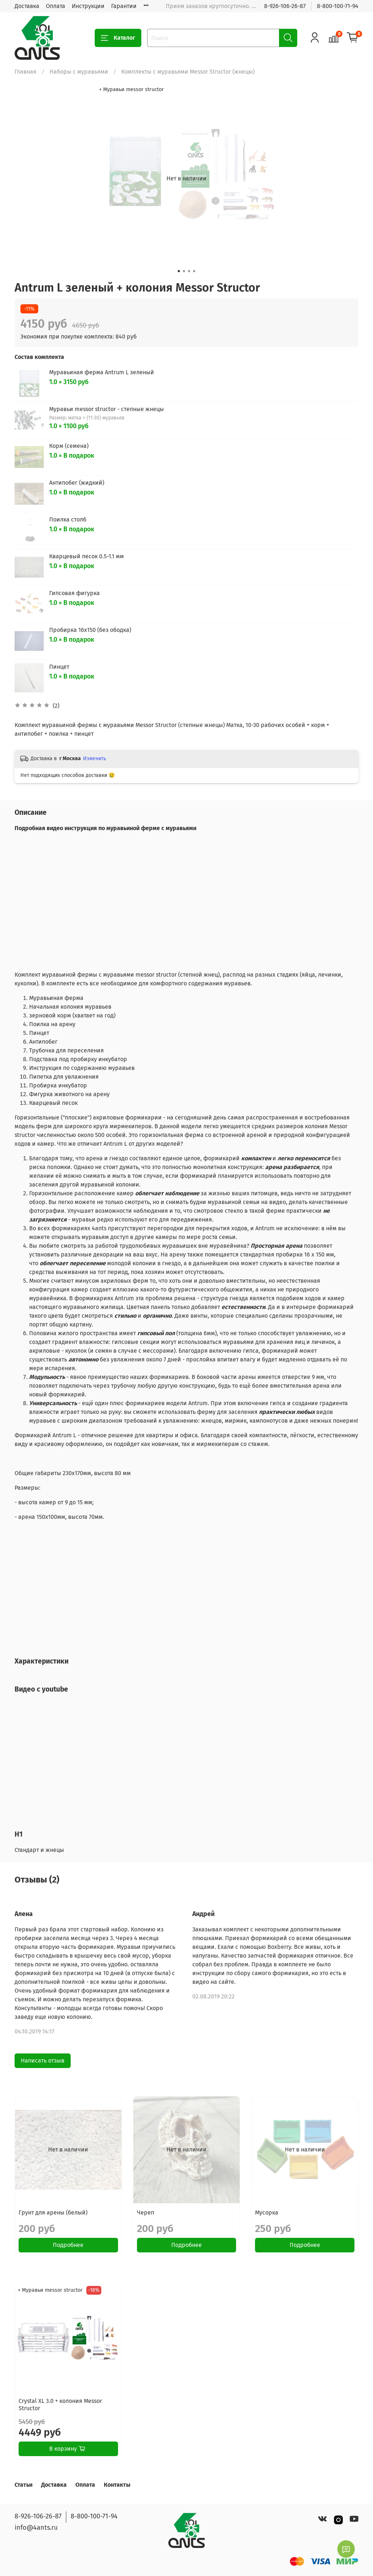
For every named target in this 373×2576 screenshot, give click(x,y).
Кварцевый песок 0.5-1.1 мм (86, 556)
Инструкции (88, 6)
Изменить (94, 758)
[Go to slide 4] (194, 271)
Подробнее (68, 2244)
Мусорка (266, 2212)
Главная (25, 71)
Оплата (55, 6)
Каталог (118, 38)
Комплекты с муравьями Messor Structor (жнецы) (188, 71)
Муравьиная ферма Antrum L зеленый (101, 372)
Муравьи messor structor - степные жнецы (106, 409)
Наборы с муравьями (79, 71)
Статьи (23, 2484)
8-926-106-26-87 (285, 6)
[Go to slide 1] (179, 271)
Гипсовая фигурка (74, 593)
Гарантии (124, 6)
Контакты (117, 2484)
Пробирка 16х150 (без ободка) (90, 629)
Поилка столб (67, 519)
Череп (145, 2212)
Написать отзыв (42, 2060)
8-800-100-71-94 (337, 6)
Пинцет (59, 666)
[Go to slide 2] (184, 271)
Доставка (27, 6)
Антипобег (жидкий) (76, 482)
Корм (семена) (69, 445)
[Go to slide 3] (189, 271)
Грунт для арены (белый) (53, 2212)
